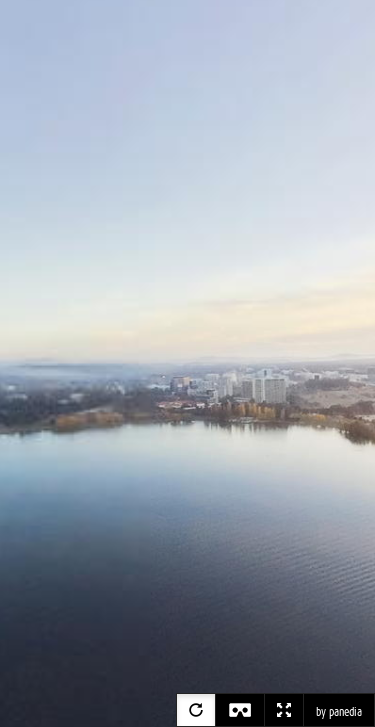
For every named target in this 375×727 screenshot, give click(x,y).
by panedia (339, 712)
